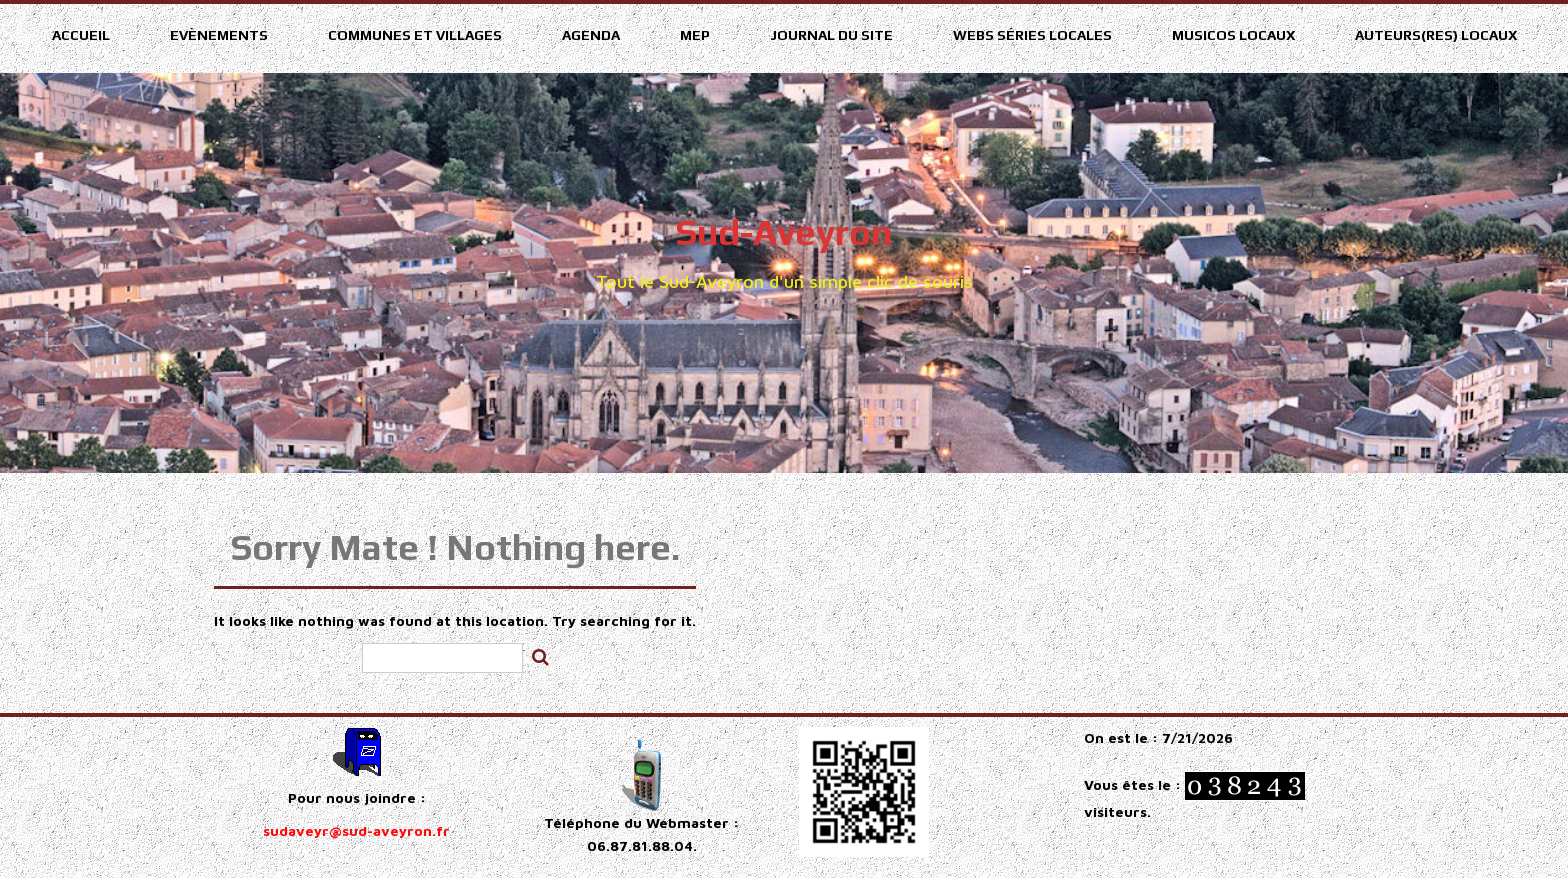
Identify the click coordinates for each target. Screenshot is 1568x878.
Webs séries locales (1032, 35)
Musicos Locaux (1233, 35)
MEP (695, 35)
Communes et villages (415, 35)
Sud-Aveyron (784, 232)
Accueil (81, 35)
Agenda (591, 35)
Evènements (219, 35)
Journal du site (831, 35)
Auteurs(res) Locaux (1436, 35)
